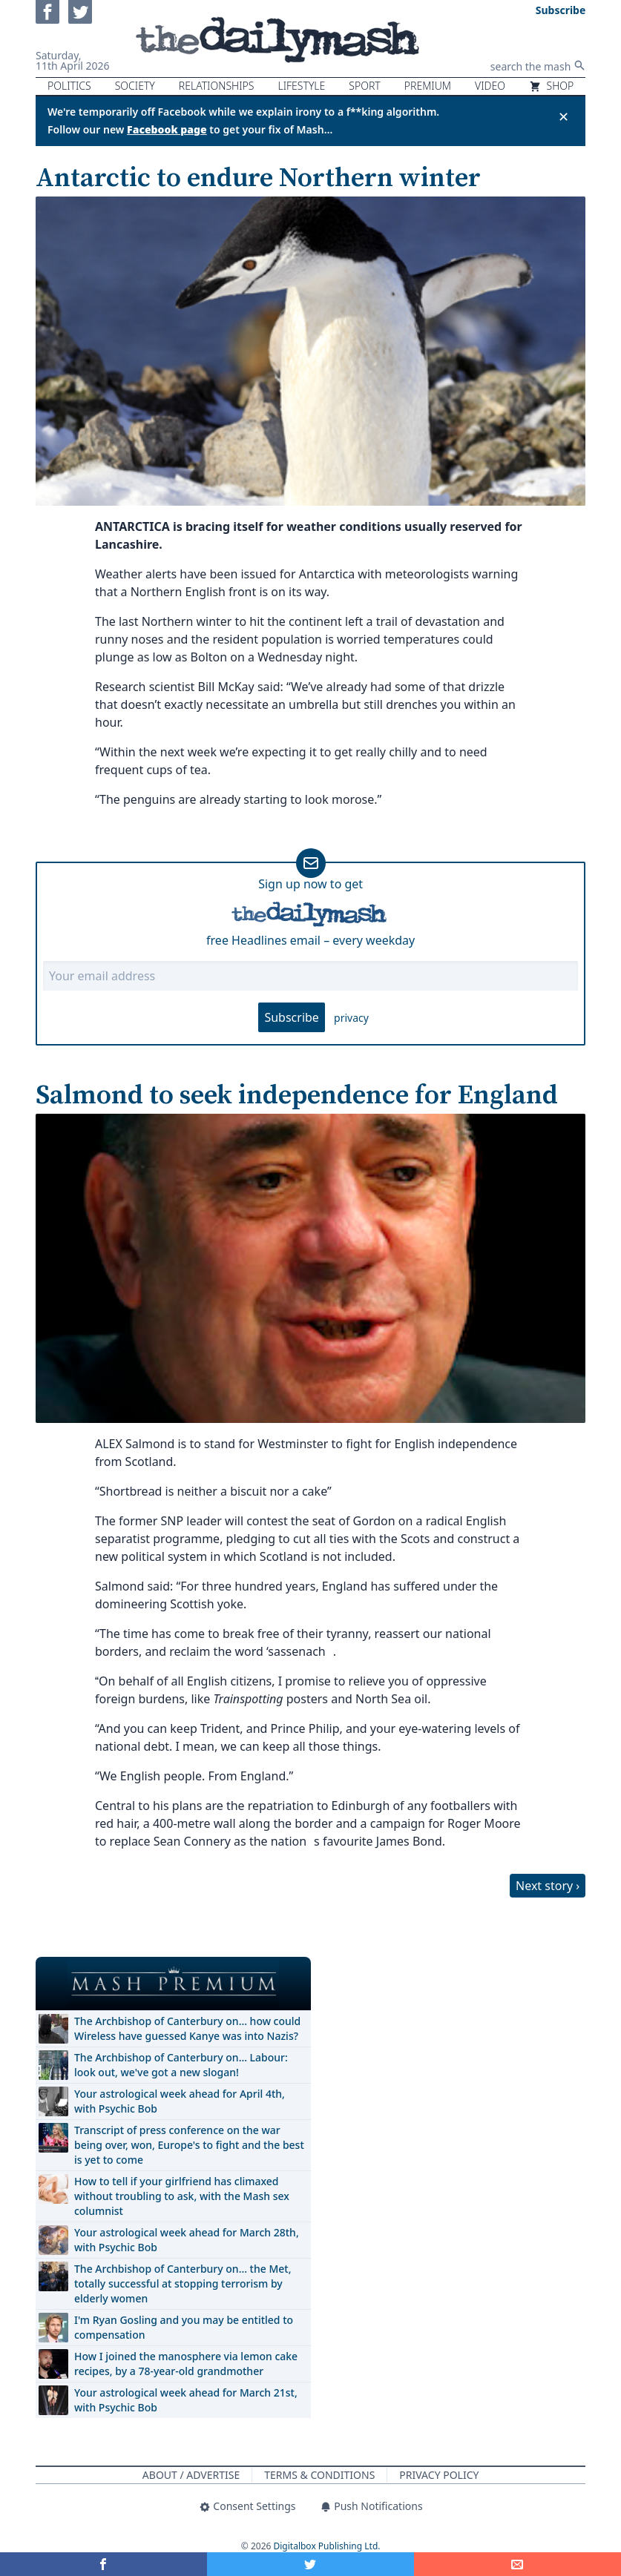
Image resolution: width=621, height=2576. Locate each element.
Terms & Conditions (319, 2475)
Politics (69, 86)
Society (135, 86)
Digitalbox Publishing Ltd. (327, 2546)
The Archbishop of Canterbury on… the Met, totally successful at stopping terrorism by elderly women (183, 2283)
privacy (351, 1018)
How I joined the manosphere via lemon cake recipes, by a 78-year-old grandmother (186, 2363)
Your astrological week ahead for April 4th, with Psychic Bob (179, 2101)
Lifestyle (301, 86)
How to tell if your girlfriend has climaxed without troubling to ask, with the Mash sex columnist (181, 2196)
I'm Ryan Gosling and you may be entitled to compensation (183, 2327)
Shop (551, 86)
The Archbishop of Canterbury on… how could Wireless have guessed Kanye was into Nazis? (187, 2028)
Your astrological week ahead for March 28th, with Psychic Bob (186, 2239)
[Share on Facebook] (103, 2564)
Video (490, 86)
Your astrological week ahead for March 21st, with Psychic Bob (186, 2399)
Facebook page (167, 129)
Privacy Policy (439, 2475)
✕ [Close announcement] (563, 116)
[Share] (517, 2564)
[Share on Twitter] (310, 2564)
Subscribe (291, 1017)
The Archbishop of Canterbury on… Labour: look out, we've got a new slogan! (181, 2064)
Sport (364, 86)
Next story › (547, 1885)
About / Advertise (191, 2475)
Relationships (216, 86)
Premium (427, 86)
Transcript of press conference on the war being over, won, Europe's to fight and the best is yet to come (189, 2145)
